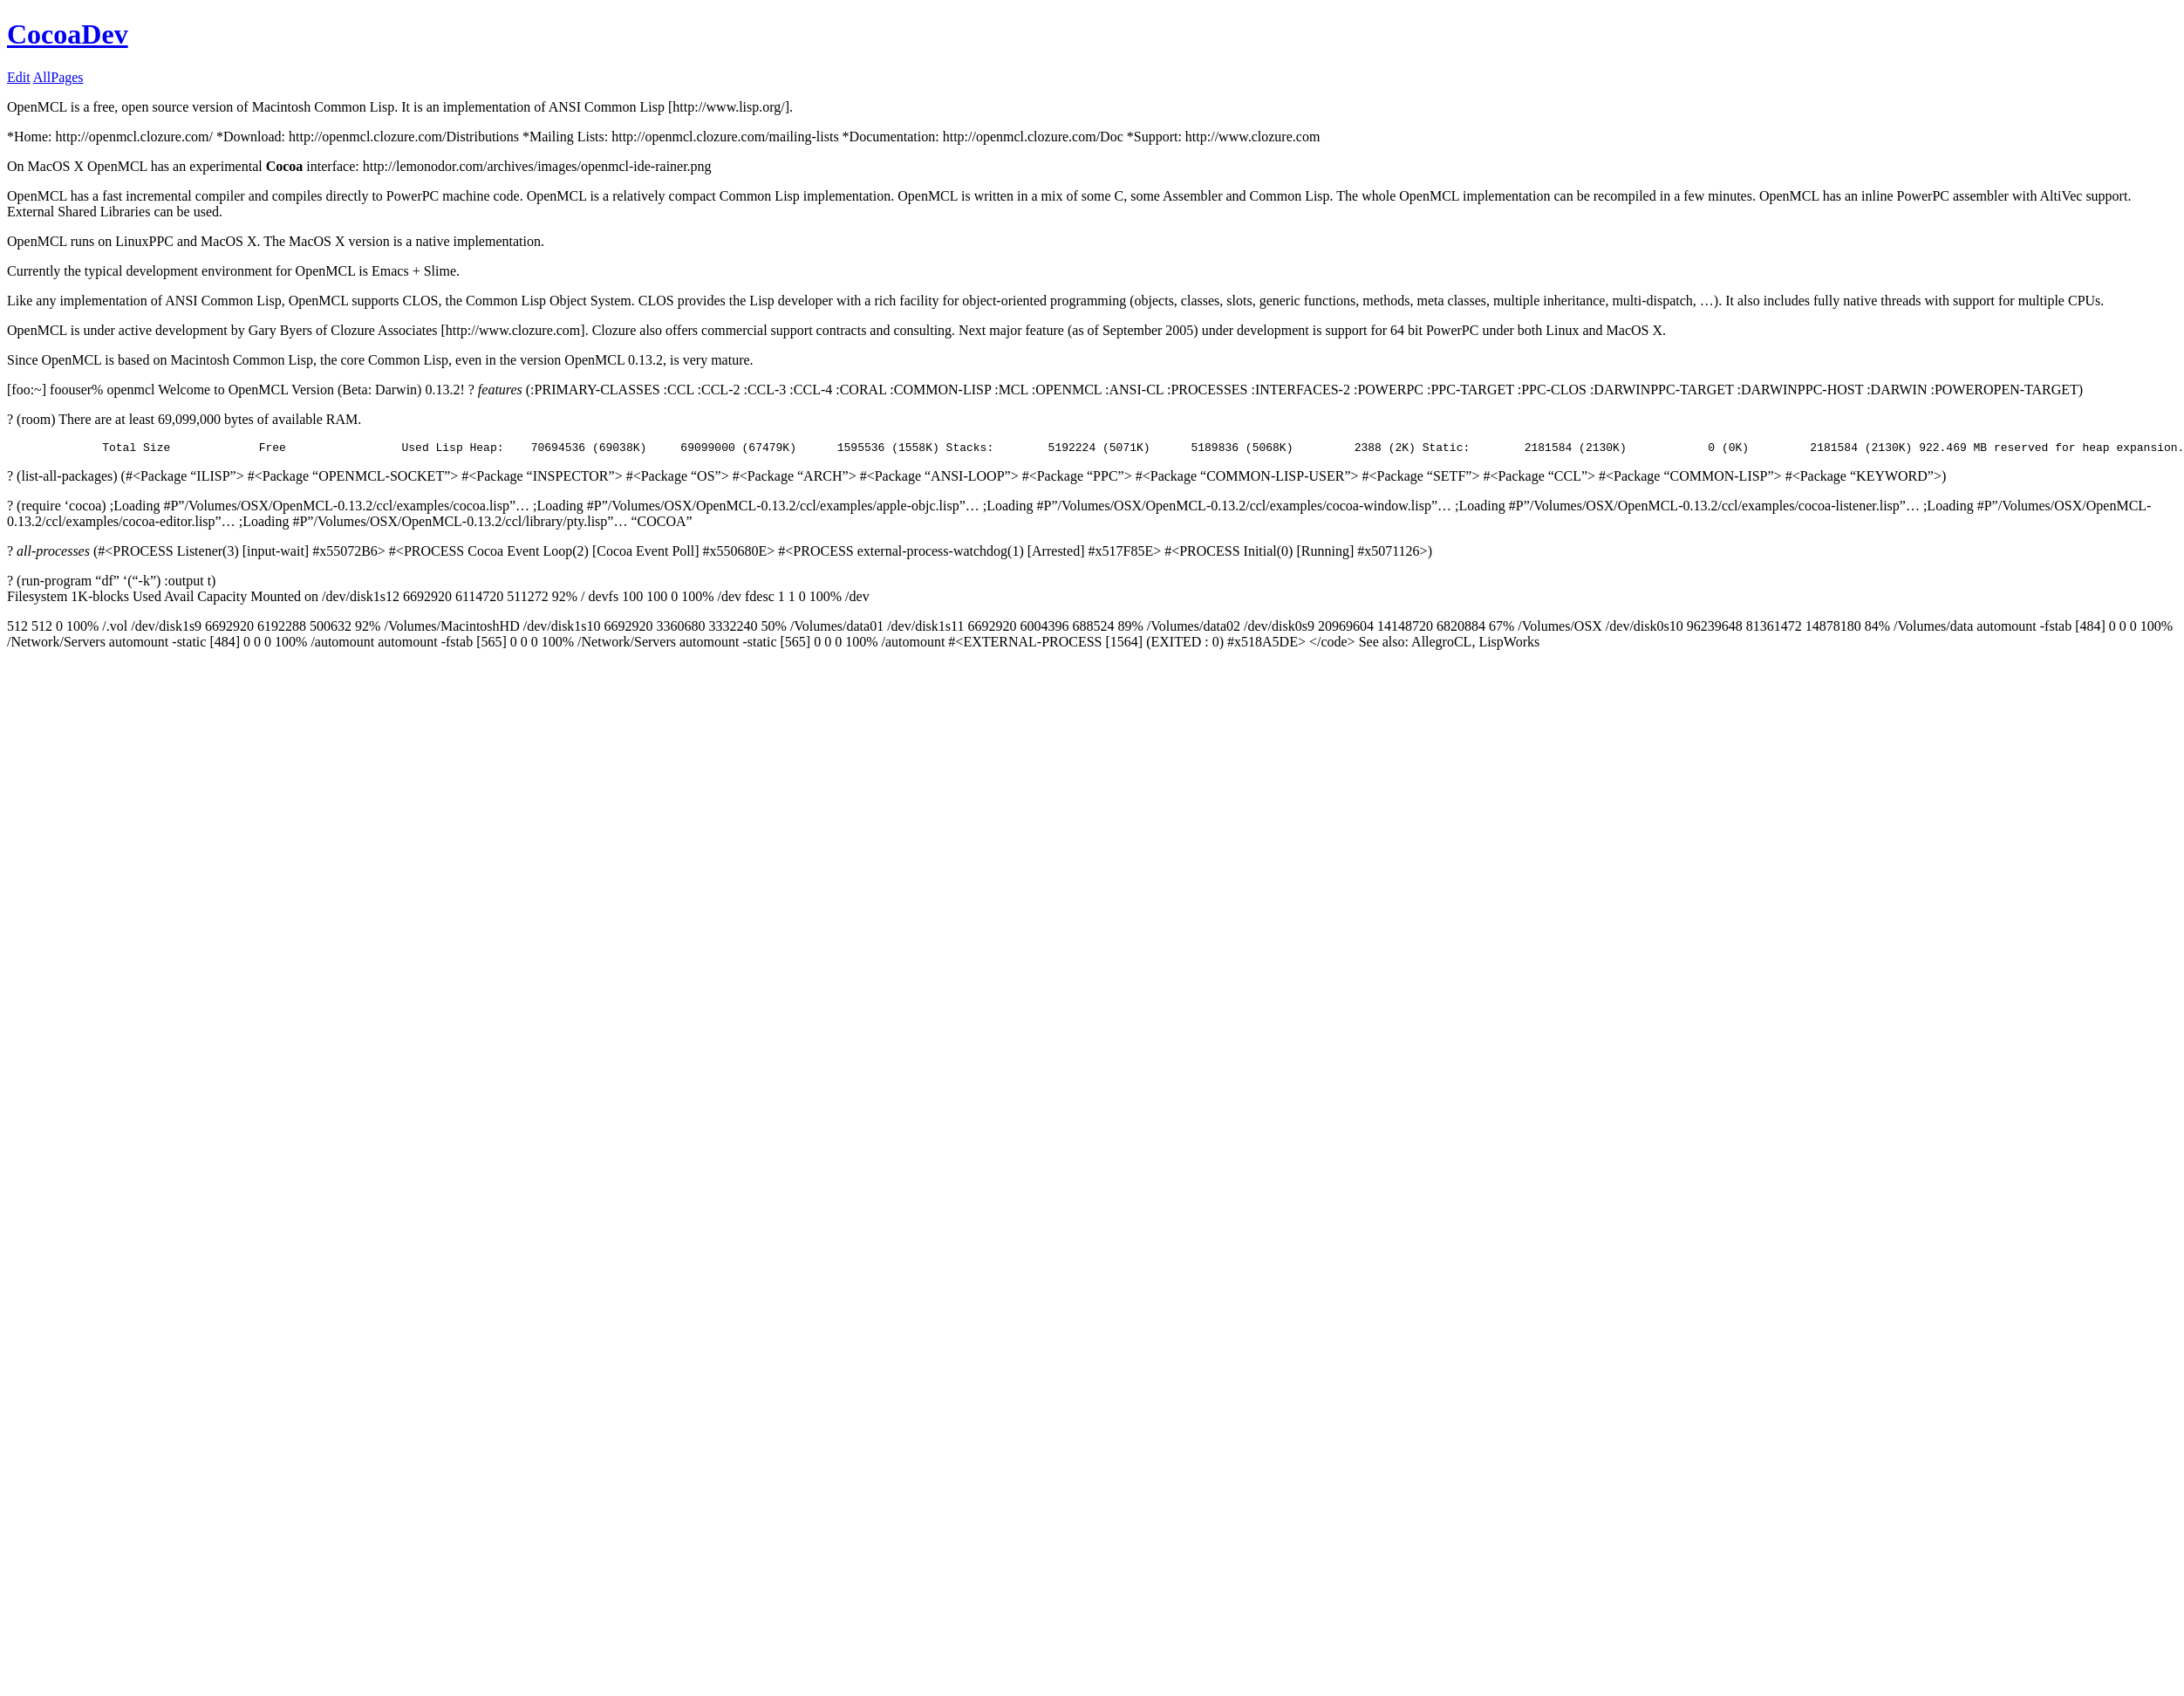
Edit (19, 77)
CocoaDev (67, 34)
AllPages (58, 77)
